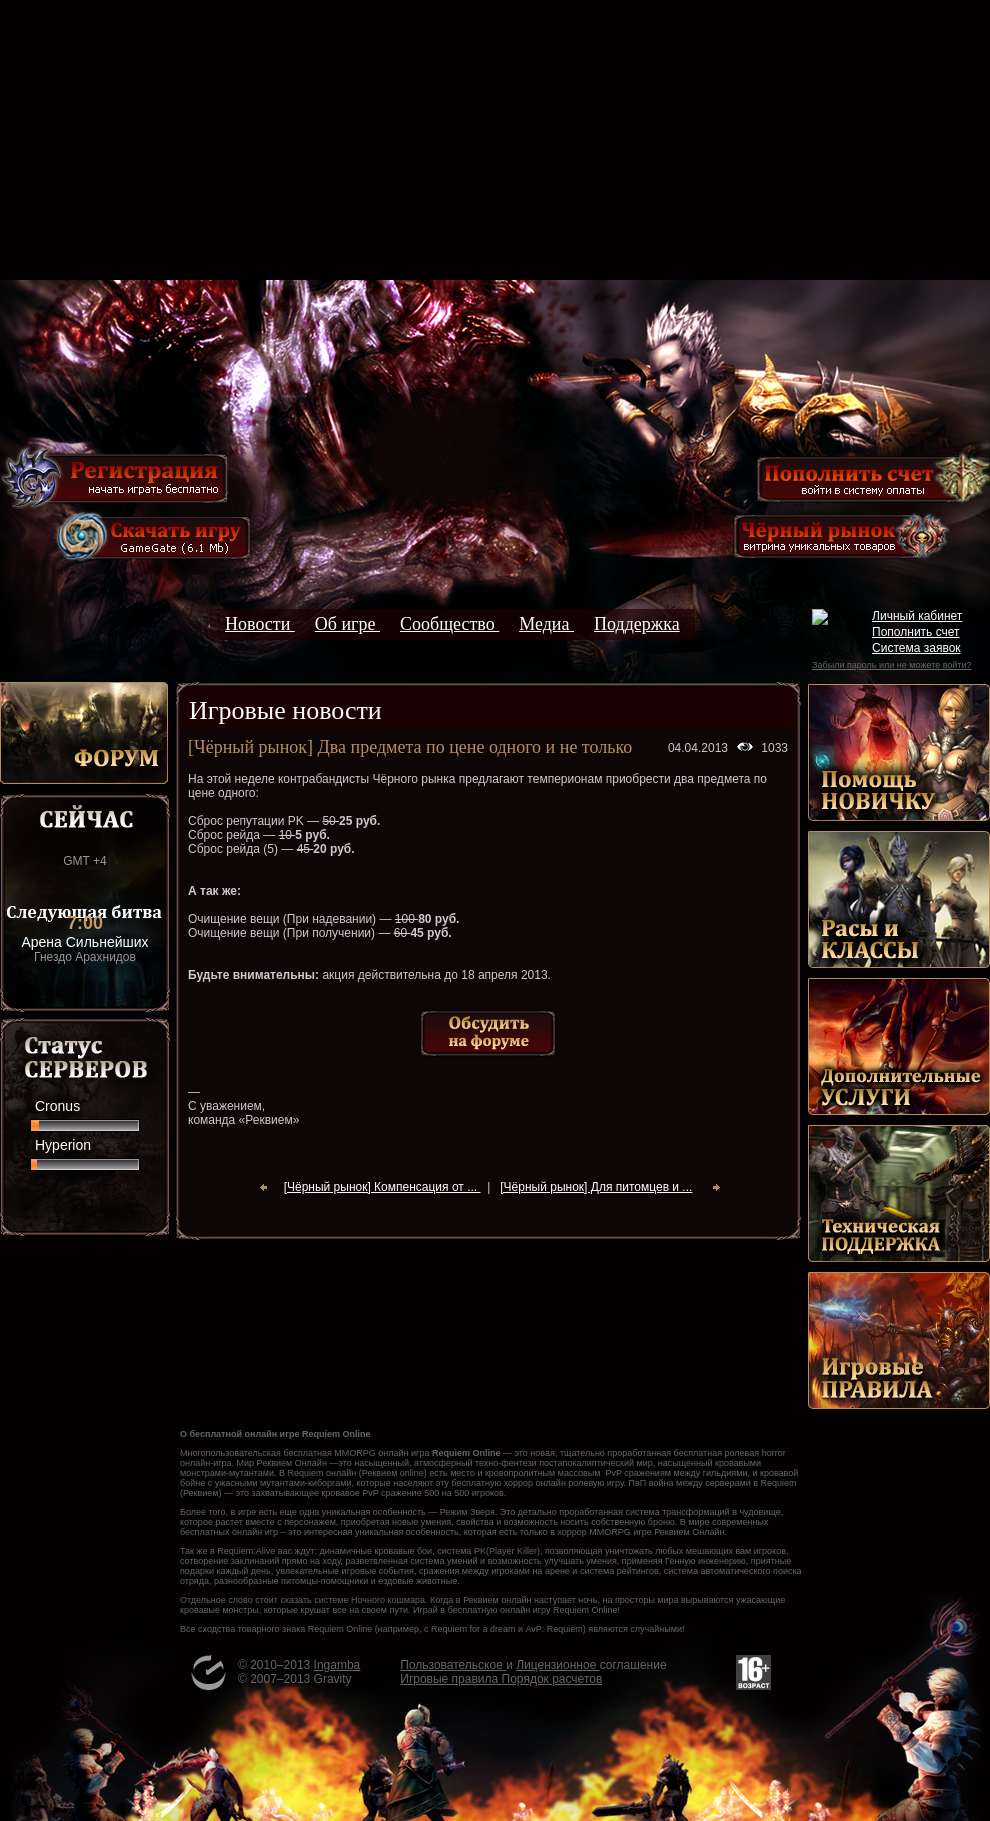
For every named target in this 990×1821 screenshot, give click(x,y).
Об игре (347, 624)
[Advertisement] (495, 140)
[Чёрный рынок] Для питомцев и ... (596, 1187)
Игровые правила (450, 1679)
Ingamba (337, 1665)
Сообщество (449, 624)
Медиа (546, 624)
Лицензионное (557, 1665)
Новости (260, 624)
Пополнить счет (916, 632)
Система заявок (916, 648)
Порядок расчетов (552, 1679)
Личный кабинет (917, 616)
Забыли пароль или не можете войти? (891, 665)
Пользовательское (453, 1665)
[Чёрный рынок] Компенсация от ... (382, 1187)
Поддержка (637, 624)
